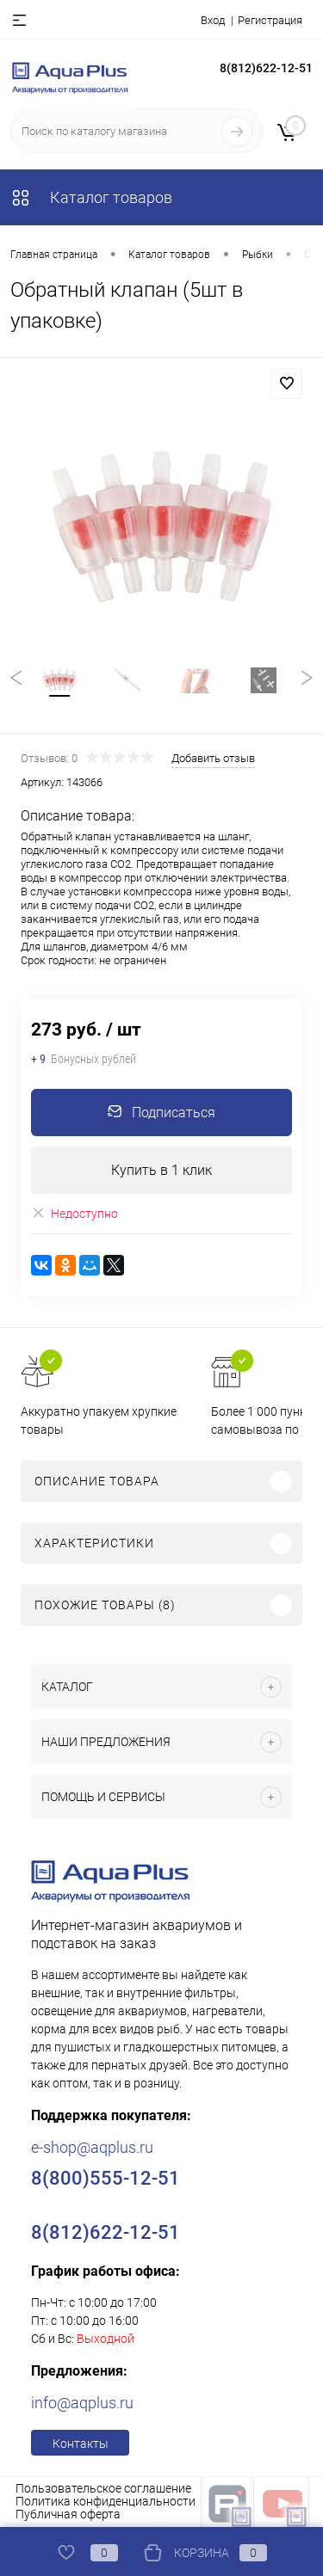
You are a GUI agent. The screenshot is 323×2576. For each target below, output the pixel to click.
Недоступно (74, 1213)
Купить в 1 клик (161, 1170)
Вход (213, 20)
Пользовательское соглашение (103, 2488)
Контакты (81, 2443)
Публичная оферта (68, 2514)
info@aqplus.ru (82, 2403)
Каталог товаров (91, 197)
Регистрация (270, 20)
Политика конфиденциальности (106, 2501)
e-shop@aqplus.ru (92, 2147)
